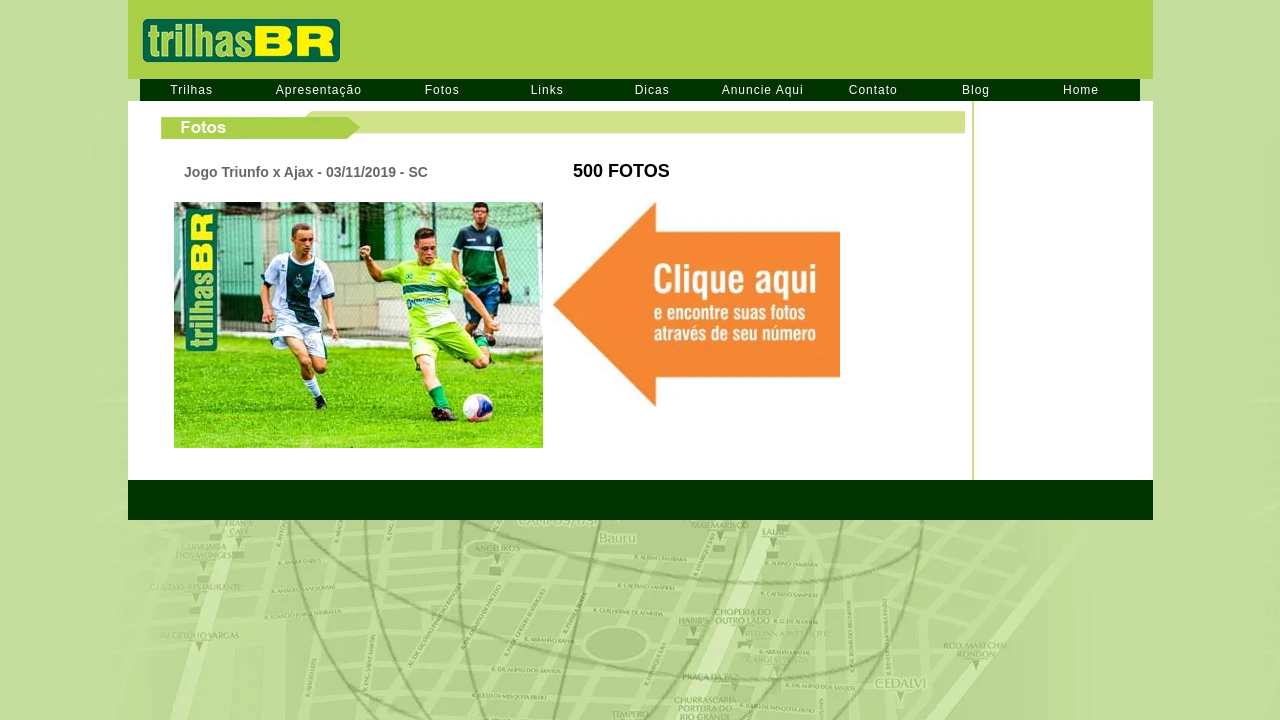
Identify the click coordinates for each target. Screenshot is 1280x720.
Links (547, 90)
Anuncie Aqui (763, 90)
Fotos (442, 90)
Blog (976, 90)
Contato (873, 90)
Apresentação (319, 90)
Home (1081, 90)
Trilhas (191, 90)
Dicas (652, 90)
